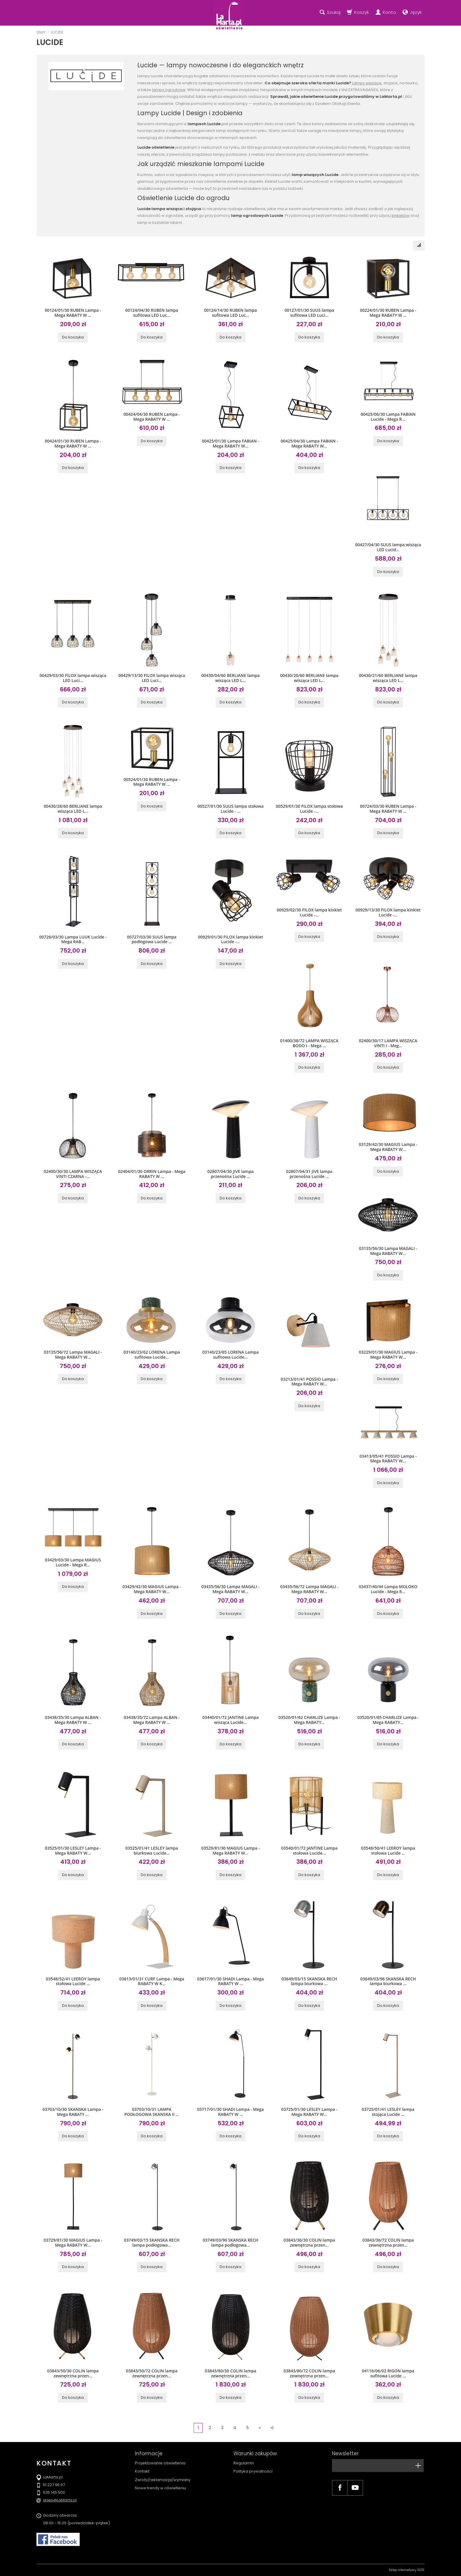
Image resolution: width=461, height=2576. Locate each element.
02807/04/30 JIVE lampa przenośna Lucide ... (230, 1174)
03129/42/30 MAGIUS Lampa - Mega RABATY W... (388, 1147)
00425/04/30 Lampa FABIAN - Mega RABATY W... (309, 443)
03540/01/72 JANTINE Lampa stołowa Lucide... (309, 1850)
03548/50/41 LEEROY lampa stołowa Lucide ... (388, 1850)
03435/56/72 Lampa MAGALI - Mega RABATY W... (309, 1589)
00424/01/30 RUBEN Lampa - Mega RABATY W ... (73, 443)
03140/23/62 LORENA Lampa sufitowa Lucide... (151, 1354)
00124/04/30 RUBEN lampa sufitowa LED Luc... (151, 312)
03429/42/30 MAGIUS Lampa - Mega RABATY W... (152, 1589)
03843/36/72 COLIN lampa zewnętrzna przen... (388, 2242)
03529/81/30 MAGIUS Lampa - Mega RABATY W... (230, 1850)
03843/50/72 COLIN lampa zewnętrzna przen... (151, 2373)
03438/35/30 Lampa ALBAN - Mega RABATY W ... (73, 1719)
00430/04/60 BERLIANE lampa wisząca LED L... (230, 678)
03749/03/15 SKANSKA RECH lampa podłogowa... (151, 2242)
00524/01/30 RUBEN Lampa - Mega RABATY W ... (151, 782)
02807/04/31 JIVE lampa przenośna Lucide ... (309, 1174)
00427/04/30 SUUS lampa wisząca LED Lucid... (388, 547)
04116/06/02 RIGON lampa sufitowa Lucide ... (388, 2373)
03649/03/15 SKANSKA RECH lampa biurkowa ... (309, 1981)
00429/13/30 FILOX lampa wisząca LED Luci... (151, 678)
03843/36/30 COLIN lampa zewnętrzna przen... (309, 2242)
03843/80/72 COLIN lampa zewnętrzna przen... (309, 2373)
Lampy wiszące (367, 83)
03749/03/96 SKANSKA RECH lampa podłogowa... (230, 2242)
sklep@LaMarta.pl (60, 2500)
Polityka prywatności (253, 2471)
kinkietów (401, 215)
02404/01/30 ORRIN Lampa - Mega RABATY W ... (152, 1174)
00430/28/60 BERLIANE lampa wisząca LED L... (73, 808)
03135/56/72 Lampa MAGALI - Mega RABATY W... (73, 1354)
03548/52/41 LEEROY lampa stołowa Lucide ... (73, 1981)
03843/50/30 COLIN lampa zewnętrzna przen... (72, 2373)
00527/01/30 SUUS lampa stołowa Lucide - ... (230, 808)
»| (271, 2428)
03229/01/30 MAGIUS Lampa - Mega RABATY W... (388, 1354)
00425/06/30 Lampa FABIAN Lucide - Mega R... (388, 416)
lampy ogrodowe (169, 90)
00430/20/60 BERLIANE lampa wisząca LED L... (309, 678)
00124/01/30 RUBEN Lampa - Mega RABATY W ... (73, 312)
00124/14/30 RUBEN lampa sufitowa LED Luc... (230, 312)
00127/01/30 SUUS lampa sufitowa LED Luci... (309, 312)
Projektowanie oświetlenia (160, 2463)
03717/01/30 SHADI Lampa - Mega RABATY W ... (230, 2111)
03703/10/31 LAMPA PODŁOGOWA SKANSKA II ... (151, 2111)
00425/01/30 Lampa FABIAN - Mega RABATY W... (230, 443)
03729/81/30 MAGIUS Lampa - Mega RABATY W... (73, 2242)
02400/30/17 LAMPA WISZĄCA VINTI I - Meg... (388, 1043)
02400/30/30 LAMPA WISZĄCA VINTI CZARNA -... (73, 1174)
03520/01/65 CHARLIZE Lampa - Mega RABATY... (388, 1719)
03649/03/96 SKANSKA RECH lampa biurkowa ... (388, 1981)
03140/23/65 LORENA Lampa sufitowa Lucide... (230, 1354)
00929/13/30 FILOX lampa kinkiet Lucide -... (388, 912)
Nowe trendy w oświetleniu (160, 2488)
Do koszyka (73, 337)
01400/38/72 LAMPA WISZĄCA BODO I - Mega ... (309, 1043)
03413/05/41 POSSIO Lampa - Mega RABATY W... (388, 1458)
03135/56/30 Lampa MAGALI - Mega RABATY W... (388, 1251)
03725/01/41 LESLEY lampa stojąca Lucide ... (388, 2111)
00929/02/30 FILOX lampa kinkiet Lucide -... (309, 912)
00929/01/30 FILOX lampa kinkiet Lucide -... (230, 939)
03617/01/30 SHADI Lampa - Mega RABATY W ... (230, 1981)
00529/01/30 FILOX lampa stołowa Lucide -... (309, 808)
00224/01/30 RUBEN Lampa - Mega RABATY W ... (388, 312)
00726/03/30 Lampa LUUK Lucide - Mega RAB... (72, 939)
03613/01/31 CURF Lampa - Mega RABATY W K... (151, 1981)
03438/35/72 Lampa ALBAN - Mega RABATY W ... (152, 1719)
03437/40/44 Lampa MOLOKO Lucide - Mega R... (388, 1589)
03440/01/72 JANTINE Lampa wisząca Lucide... (230, 1719)
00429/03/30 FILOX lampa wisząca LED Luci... (72, 678)
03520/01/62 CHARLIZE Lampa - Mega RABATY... (309, 1719)
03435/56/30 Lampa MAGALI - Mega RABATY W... (230, 1589)
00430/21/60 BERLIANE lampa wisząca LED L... (388, 678)
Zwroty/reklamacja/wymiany (163, 2480)
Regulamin (243, 2463)
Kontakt (142, 2471)
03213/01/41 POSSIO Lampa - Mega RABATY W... (309, 1381)
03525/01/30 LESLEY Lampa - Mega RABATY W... (73, 1850)
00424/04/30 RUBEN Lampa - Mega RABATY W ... (151, 416)
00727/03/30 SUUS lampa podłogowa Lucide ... (152, 939)
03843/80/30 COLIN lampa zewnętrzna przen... (230, 2373)
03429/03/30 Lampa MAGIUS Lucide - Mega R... (73, 1562)
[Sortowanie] (419, 245)
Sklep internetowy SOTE (407, 2570)
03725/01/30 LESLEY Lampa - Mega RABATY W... (309, 2111)
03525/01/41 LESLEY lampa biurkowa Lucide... (151, 1850)
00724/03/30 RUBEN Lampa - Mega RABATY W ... (388, 808)
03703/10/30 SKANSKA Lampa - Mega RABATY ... (72, 2111)
